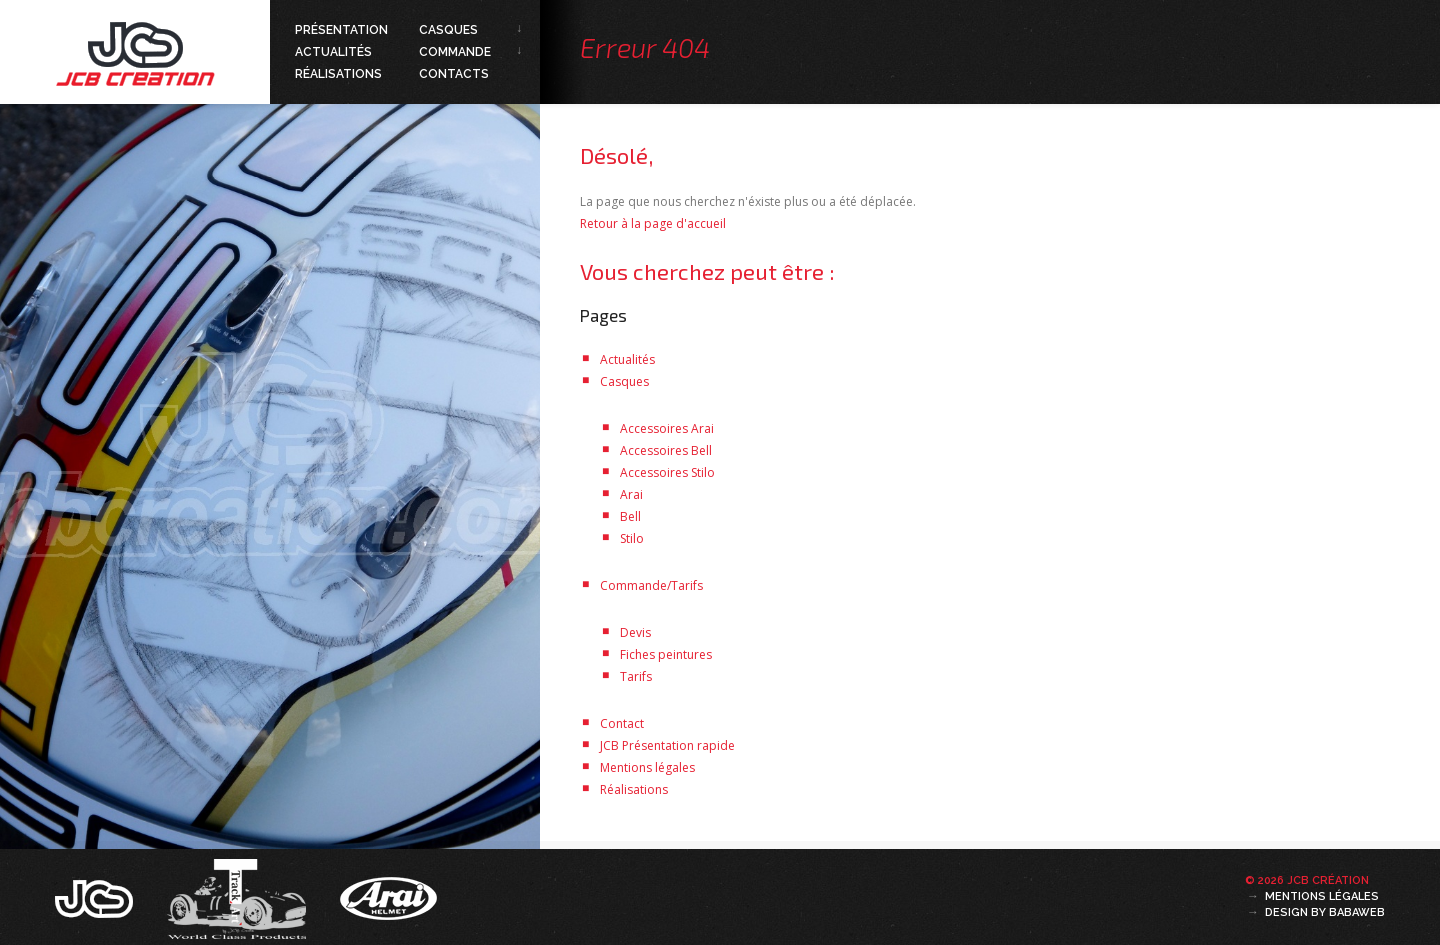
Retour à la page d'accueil (653, 223)
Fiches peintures (666, 654)
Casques (448, 30)
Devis (635, 632)
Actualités (333, 52)
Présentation (341, 30)
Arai (631, 494)
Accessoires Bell (666, 450)
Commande (455, 52)
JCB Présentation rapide (667, 745)
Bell (630, 516)
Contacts (454, 74)
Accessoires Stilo (667, 472)
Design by (1325, 912)
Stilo (632, 538)
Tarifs (636, 676)
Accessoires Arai (667, 428)
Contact (622, 723)
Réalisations (338, 74)
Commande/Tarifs (651, 585)
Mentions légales (647, 767)
